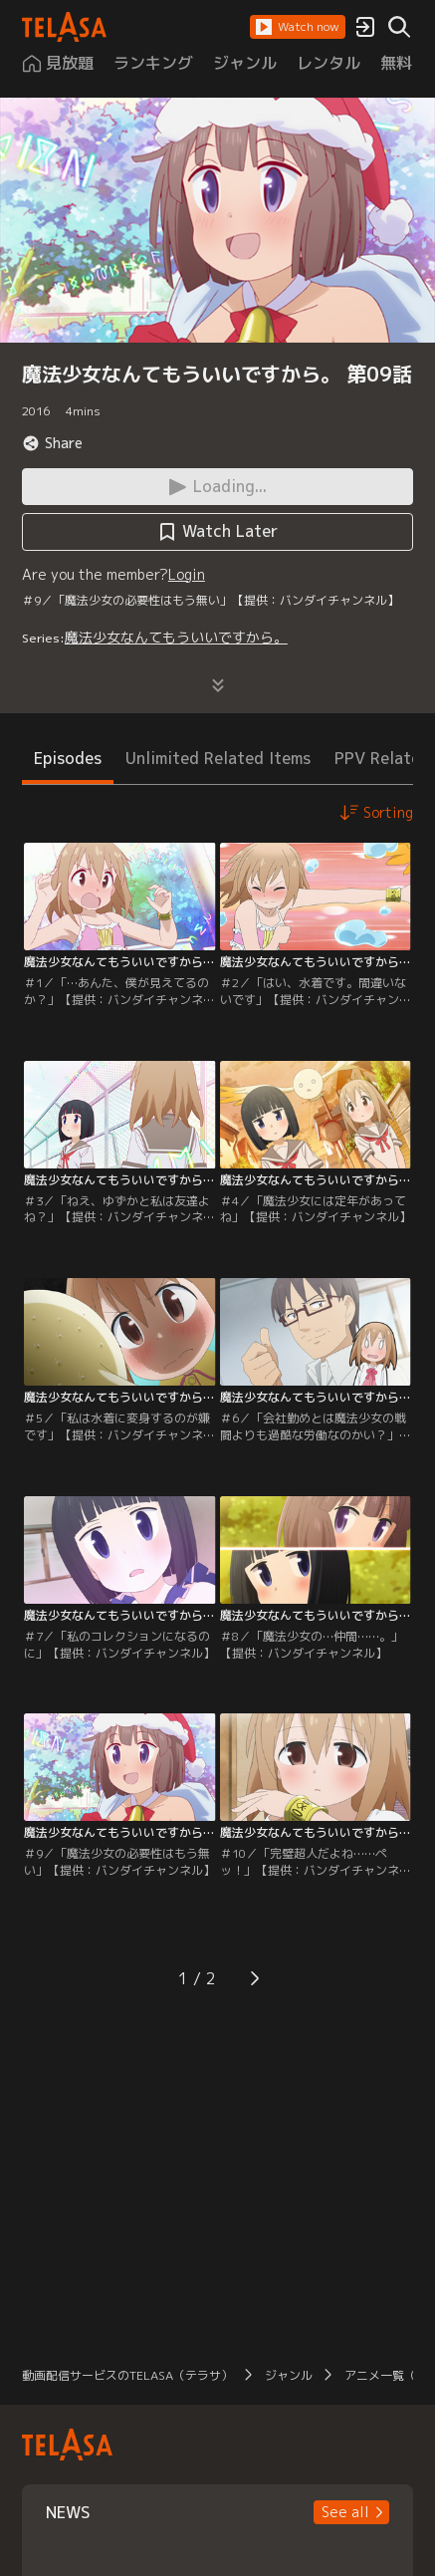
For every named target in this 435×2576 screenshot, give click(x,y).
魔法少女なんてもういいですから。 (176, 637)
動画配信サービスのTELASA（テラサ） (127, 2375)
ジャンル (289, 2375)
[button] (297, 27)
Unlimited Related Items (218, 758)
